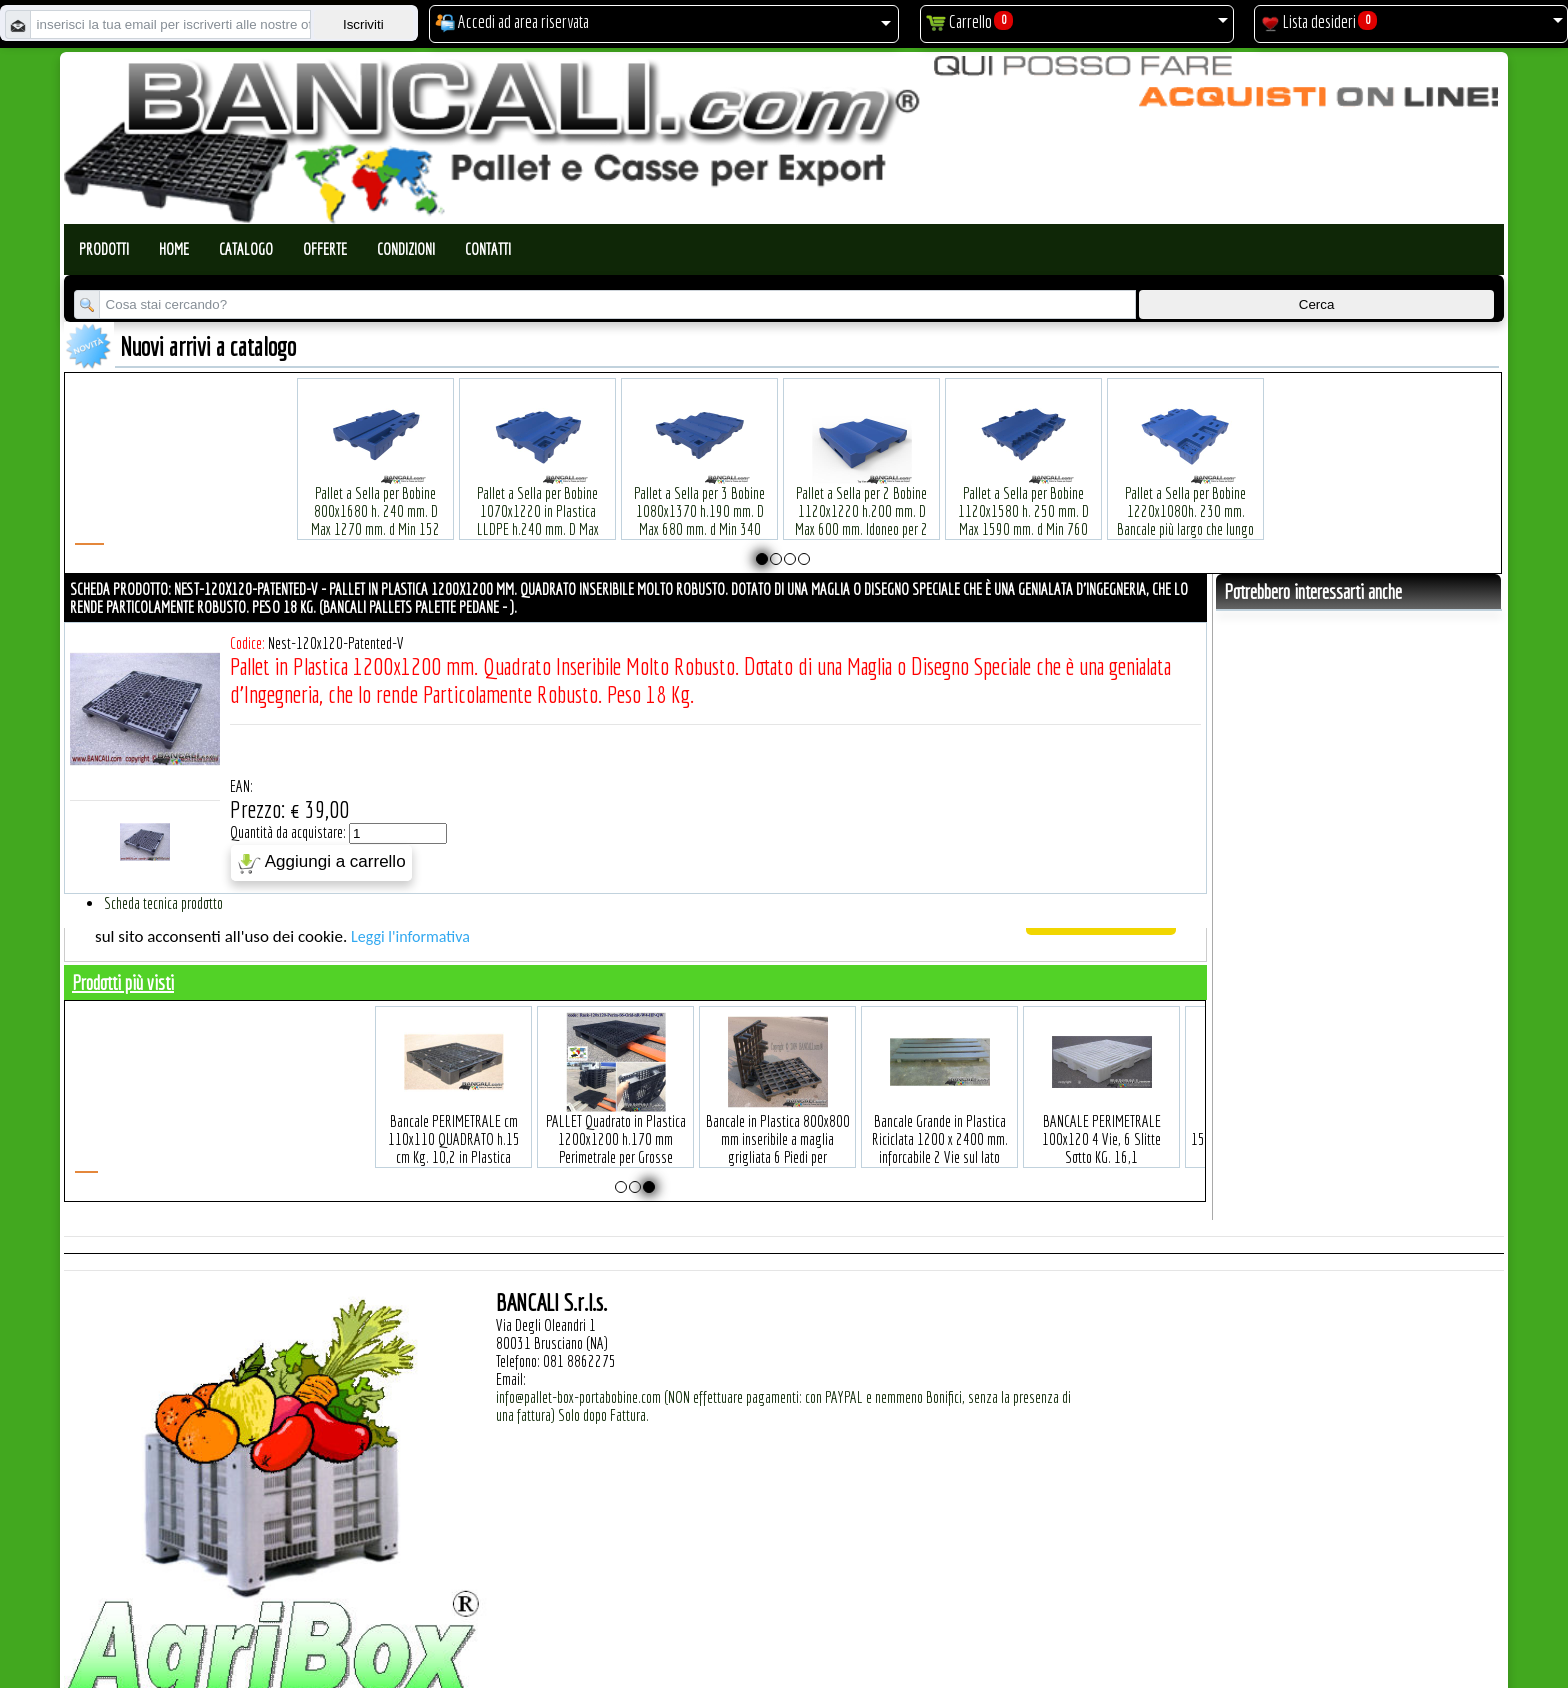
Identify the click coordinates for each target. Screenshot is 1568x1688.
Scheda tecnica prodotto (163, 903)
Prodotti (104, 249)
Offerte (325, 249)
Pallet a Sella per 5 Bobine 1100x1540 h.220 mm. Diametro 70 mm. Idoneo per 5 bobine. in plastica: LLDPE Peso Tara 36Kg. (1023, 498)
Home (174, 249)
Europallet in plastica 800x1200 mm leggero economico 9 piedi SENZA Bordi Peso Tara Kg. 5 (1018, 1117)
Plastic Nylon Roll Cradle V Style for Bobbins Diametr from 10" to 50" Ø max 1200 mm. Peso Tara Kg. (699, 489)
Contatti (488, 249)
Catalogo (246, 249)
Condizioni (406, 249)
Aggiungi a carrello (321, 863)
